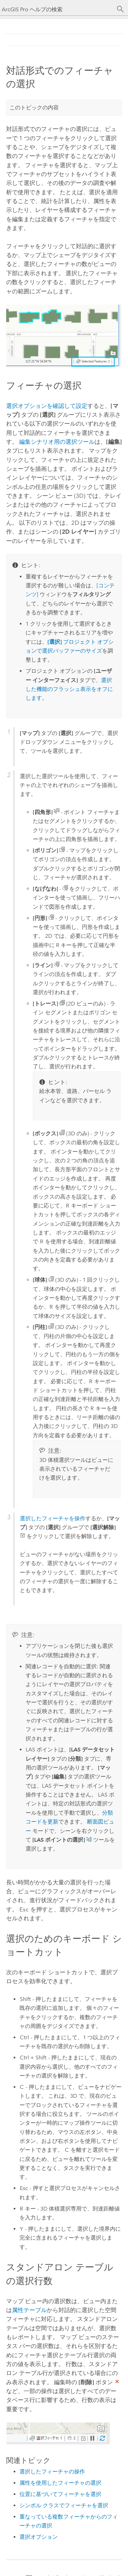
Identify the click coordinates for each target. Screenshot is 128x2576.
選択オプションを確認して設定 (46, 405)
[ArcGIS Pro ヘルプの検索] (57, 9)
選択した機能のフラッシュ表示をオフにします (69, 689)
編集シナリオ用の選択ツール (57, 441)
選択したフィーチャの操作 (52, 2471)
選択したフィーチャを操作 (52, 1518)
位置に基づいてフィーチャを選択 (60, 2494)
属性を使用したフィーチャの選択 (60, 2483)
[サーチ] (120, 9)
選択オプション (38, 2537)
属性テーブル (29, 2310)
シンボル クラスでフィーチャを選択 (63, 2505)
